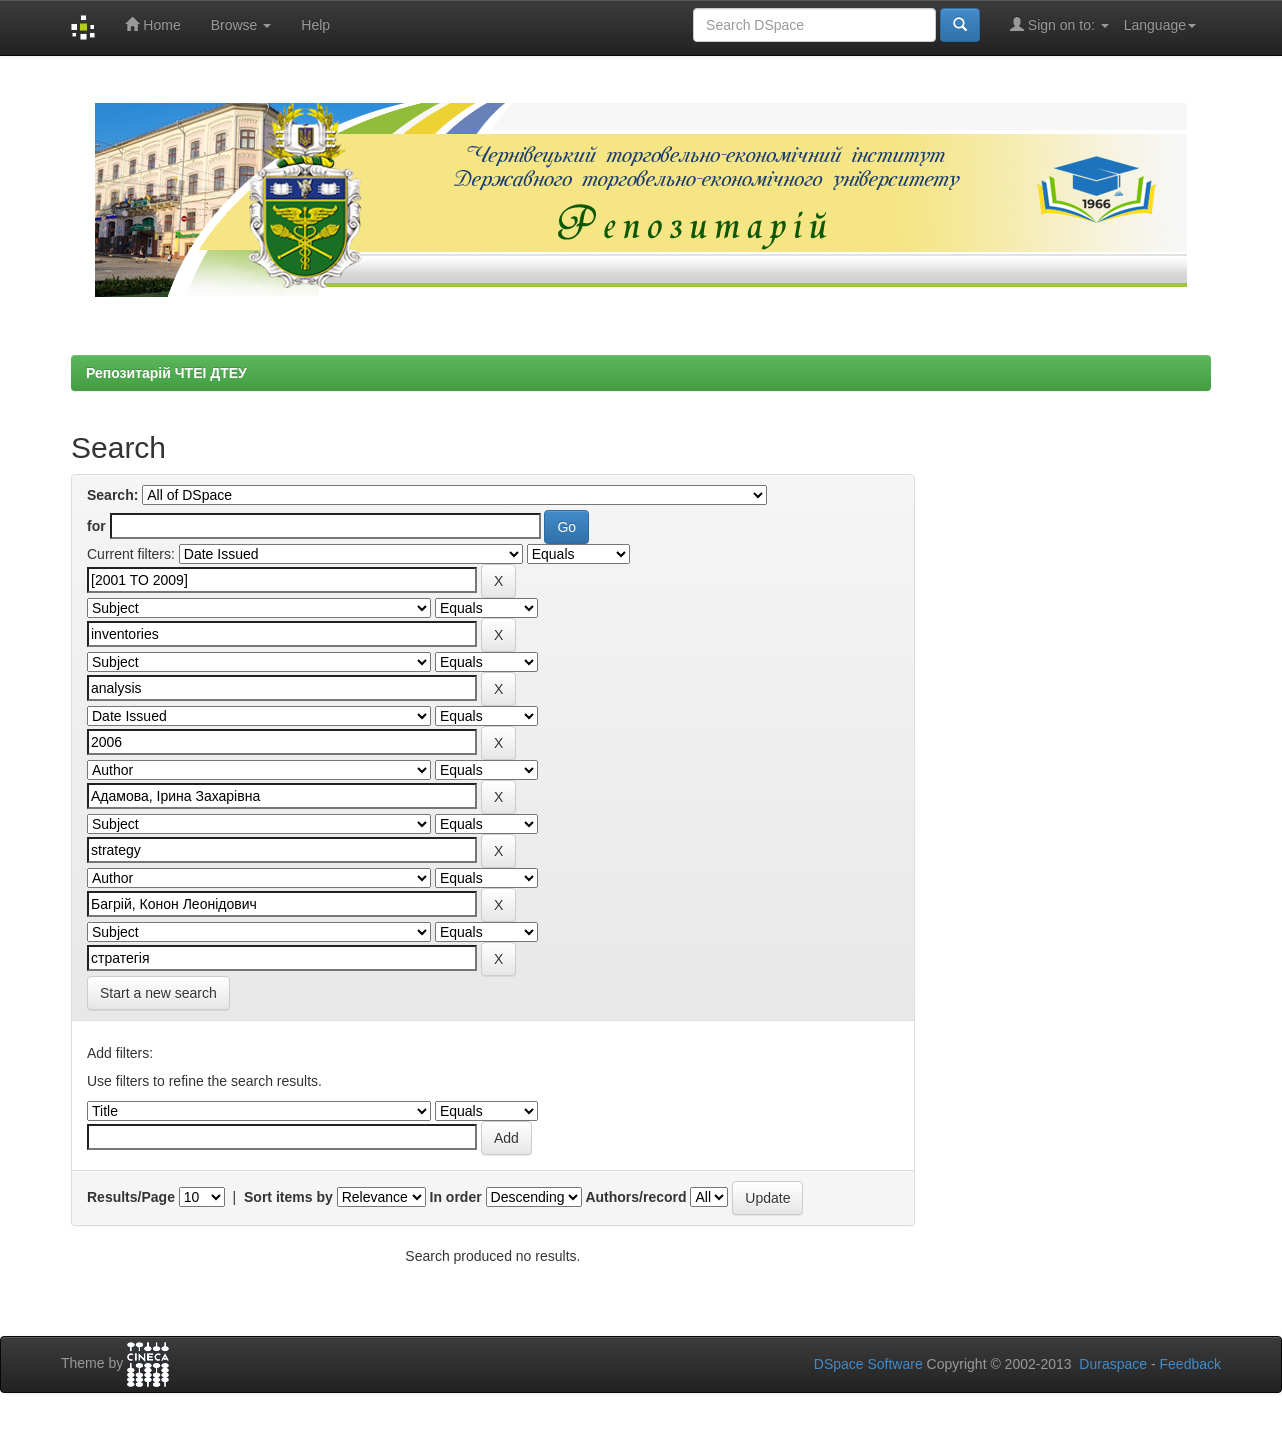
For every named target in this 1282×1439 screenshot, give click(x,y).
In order (456, 1197)
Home (152, 24)
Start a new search (158, 993)
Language (1160, 25)
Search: (112, 495)
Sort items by (288, 1197)
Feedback (1190, 1364)
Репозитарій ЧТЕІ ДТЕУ (166, 373)
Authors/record (635, 1197)
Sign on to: (1059, 24)
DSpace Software (868, 1364)
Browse (241, 25)
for (96, 526)
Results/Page (131, 1197)
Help (315, 25)
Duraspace (1113, 1364)
